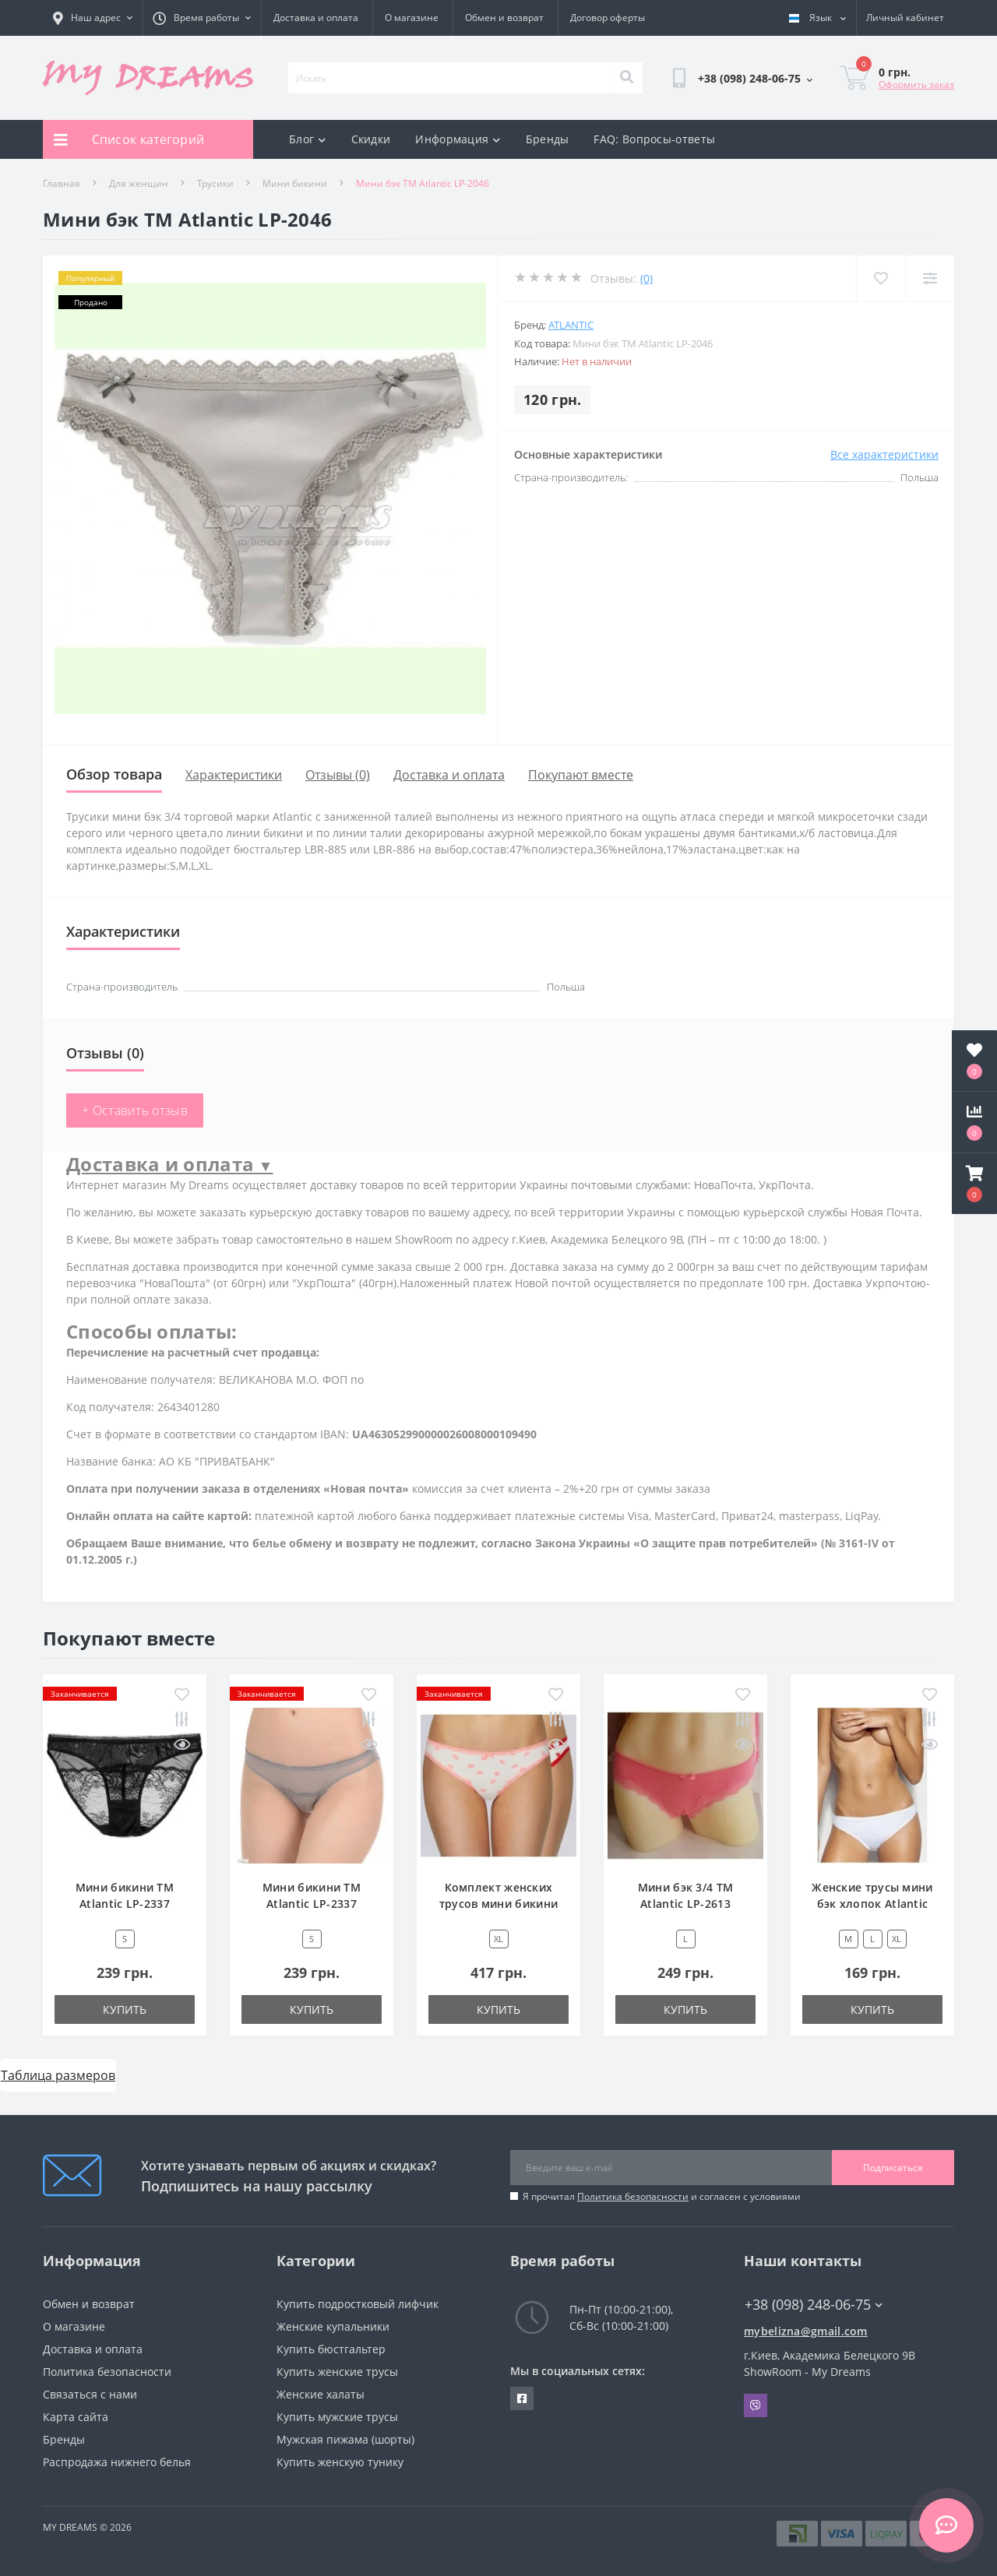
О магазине (412, 17)
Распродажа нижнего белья (117, 2462)
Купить (124, 2009)
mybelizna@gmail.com (806, 2331)
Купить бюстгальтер (331, 2349)
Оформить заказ (916, 84)
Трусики (215, 183)
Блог (307, 139)
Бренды (547, 139)
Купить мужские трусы (337, 2416)
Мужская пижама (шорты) (345, 2439)
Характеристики (233, 774)
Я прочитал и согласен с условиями (662, 2196)
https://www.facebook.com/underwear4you (522, 2398)
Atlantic (571, 325)
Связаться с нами (90, 2394)
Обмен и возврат (504, 17)
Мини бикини (294, 183)
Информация (457, 139)
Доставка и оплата (315, 17)
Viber (755, 2405)
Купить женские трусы (337, 2371)
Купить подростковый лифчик (358, 2303)
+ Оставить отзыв (135, 1110)
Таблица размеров (58, 2075)
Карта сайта (75, 2416)
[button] (974, 1183)
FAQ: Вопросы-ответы (654, 139)
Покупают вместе (580, 774)
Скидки (371, 139)
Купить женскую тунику (340, 2462)
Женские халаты (321, 2394)
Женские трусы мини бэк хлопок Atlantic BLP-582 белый (872, 1903)
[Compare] (929, 278)
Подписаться (893, 2167)
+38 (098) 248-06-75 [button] (814, 2305)
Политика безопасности (633, 2196)
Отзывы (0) (337, 774)
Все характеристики (884, 454)
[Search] (626, 77)
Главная (61, 183)
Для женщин (138, 183)
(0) (646, 278)
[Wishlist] (880, 278)
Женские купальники (333, 2326)
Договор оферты (607, 17)
